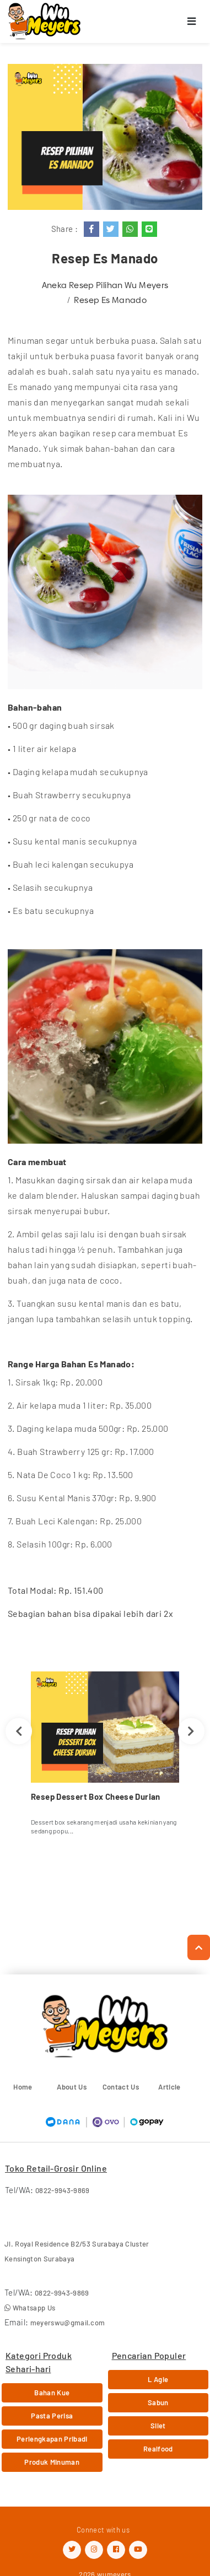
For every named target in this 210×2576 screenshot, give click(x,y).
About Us (72, 2086)
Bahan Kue (51, 2392)
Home (22, 2086)
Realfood (158, 2448)
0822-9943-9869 (62, 2190)
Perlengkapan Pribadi (52, 2438)
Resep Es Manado (110, 300)
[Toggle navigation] (191, 21)
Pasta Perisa (52, 2415)
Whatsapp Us (29, 2307)
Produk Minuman (51, 2462)
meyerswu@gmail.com (67, 2322)
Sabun (158, 2402)
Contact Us (121, 2086)
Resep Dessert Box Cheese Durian (95, 1796)
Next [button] (190, 1731)
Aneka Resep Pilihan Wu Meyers (105, 285)
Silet (158, 2425)
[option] (105, 1757)
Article (169, 2086)
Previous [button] (19, 1731)
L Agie (158, 2379)
